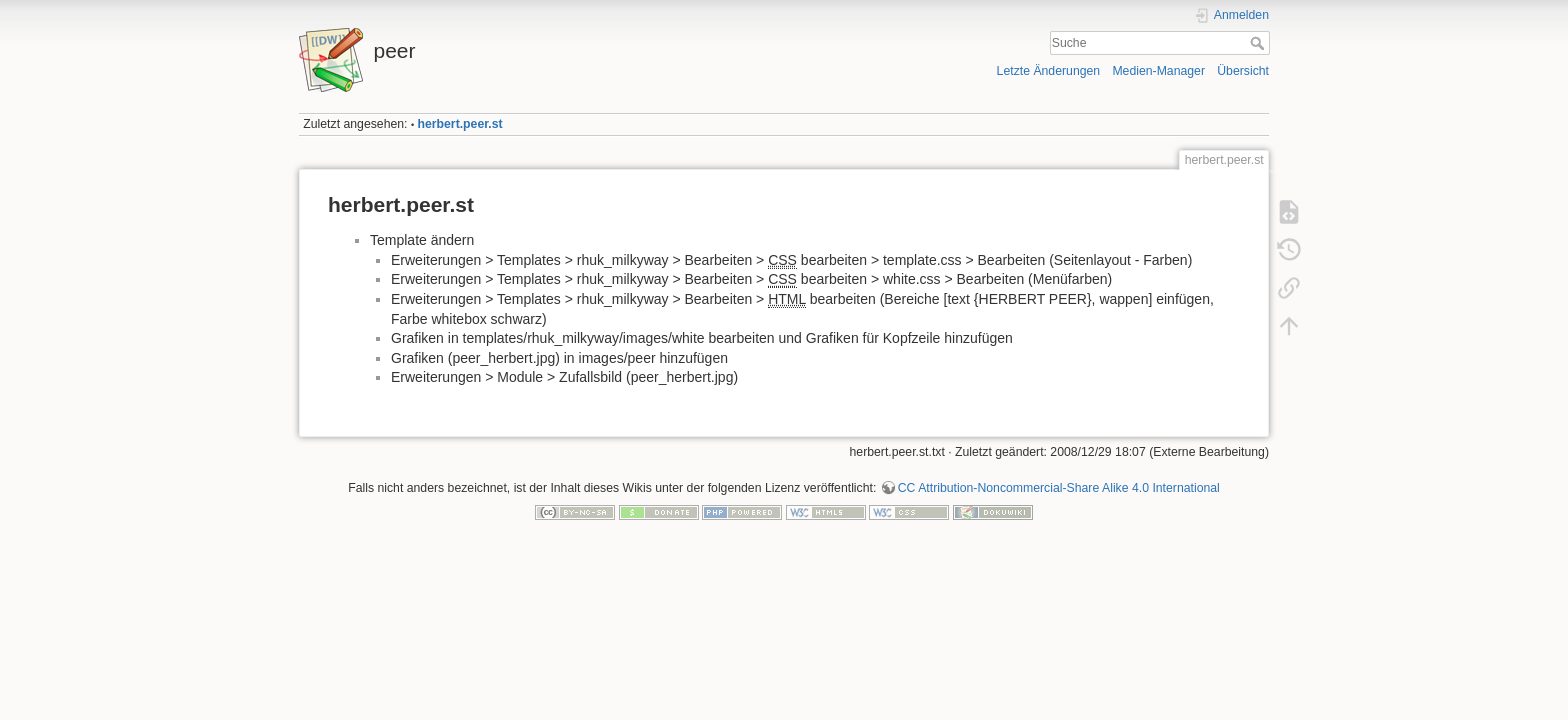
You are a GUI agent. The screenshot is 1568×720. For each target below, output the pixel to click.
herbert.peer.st (460, 124)
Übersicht (1243, 71)
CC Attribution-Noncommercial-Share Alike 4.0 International (1059, 488)
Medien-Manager (1158, 71)
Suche (1259, 43)
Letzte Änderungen (1049, 71)
